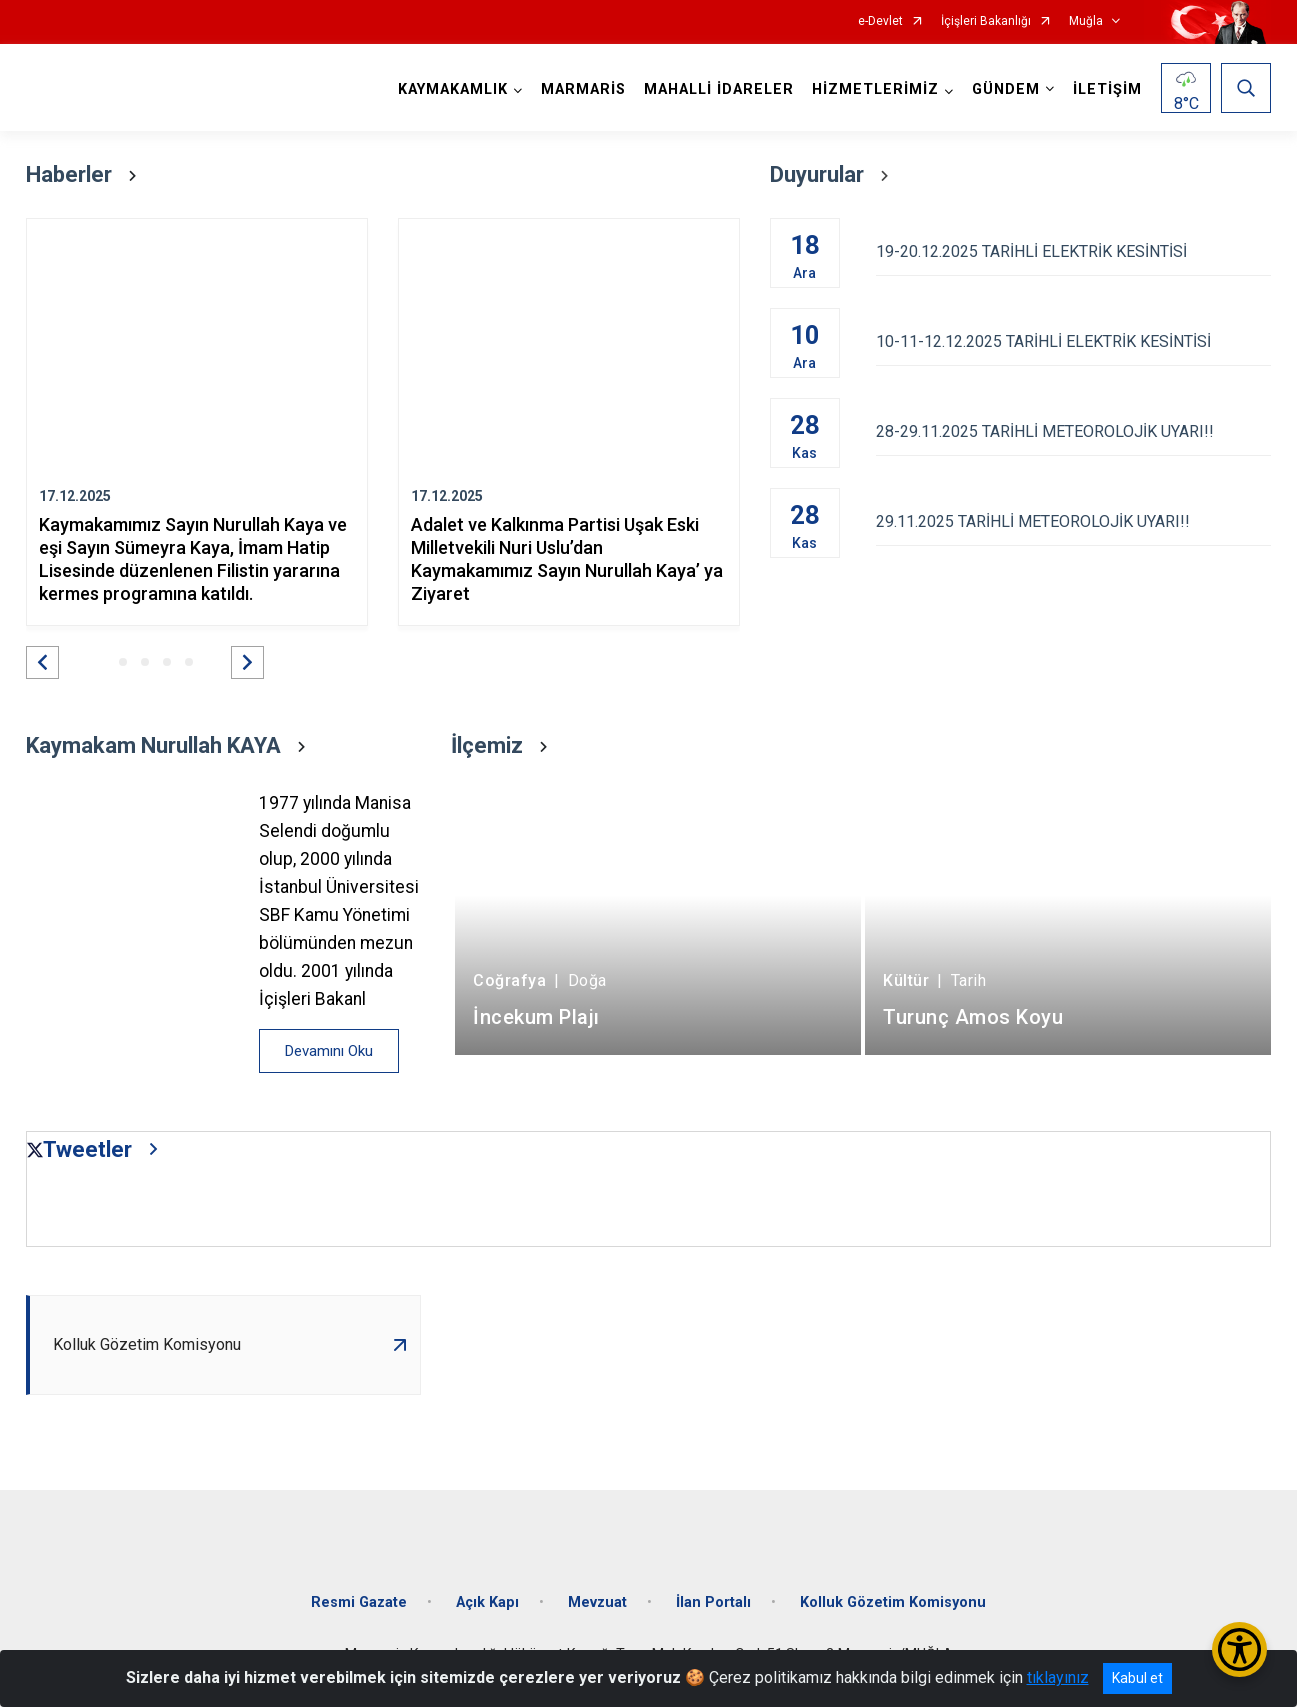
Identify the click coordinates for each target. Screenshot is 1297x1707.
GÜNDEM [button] (1006, 89)
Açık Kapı (487, 1602)
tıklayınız (1058, 1677)
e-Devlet (880, 21)
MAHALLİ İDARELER (719, 89)
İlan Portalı (713, 1602)
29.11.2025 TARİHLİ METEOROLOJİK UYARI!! (1073, 521)
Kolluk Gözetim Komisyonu (893, 1602)
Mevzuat (597, 1602)
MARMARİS (583, 89)
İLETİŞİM (1107, 89)
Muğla (1086, 21)
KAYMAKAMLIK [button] (453, 89)
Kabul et (1137, 1678)
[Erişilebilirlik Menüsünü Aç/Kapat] (1239, 1649)
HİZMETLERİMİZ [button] (875, 89)
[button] (42, 662)
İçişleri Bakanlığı (986, 21)
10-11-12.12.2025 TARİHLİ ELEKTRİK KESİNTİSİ (1073, 341)
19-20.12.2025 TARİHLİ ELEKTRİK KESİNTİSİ (1073, 251)
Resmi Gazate (359, 1602)
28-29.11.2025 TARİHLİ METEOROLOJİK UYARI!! (1073, 431)
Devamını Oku (329, 1051)
